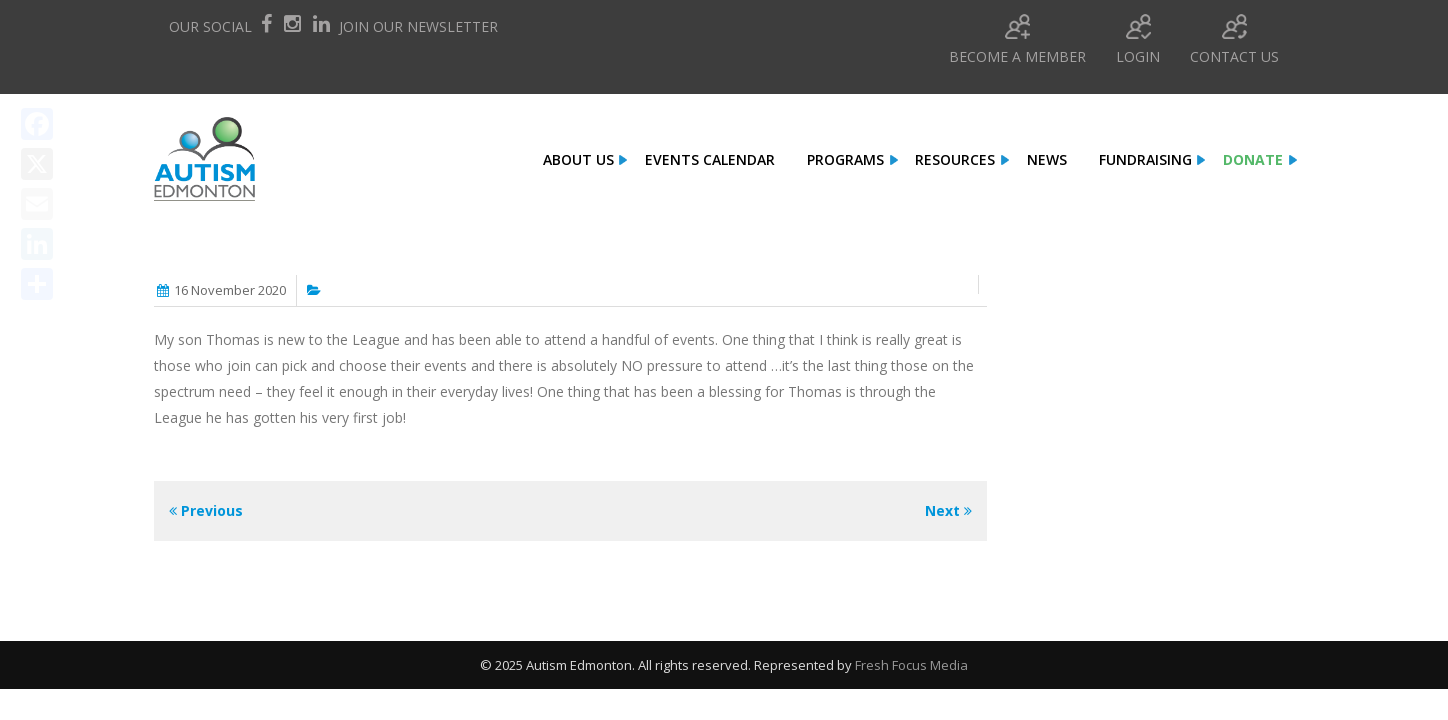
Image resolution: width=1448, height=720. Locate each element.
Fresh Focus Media (911, 665)
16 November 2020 (230, 290)
